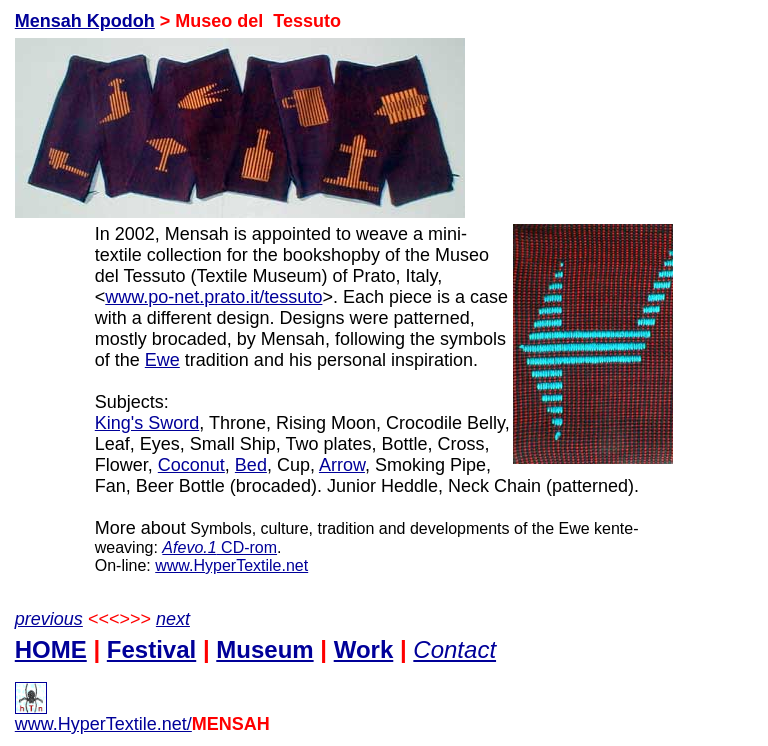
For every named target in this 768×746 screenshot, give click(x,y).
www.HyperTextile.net (231, 565)
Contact (454, 649)
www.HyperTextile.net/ (103, 716)
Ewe (162, 360)
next (173, 619)
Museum (264, 649)
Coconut (191, 465)
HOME (51, 649)
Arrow (342, 465)
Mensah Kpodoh (85, 21)
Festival (151, 649)
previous (49, 619)
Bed (251, 465)
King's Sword (147, 423)
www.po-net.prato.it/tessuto (213, 297)
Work (364, 649)
